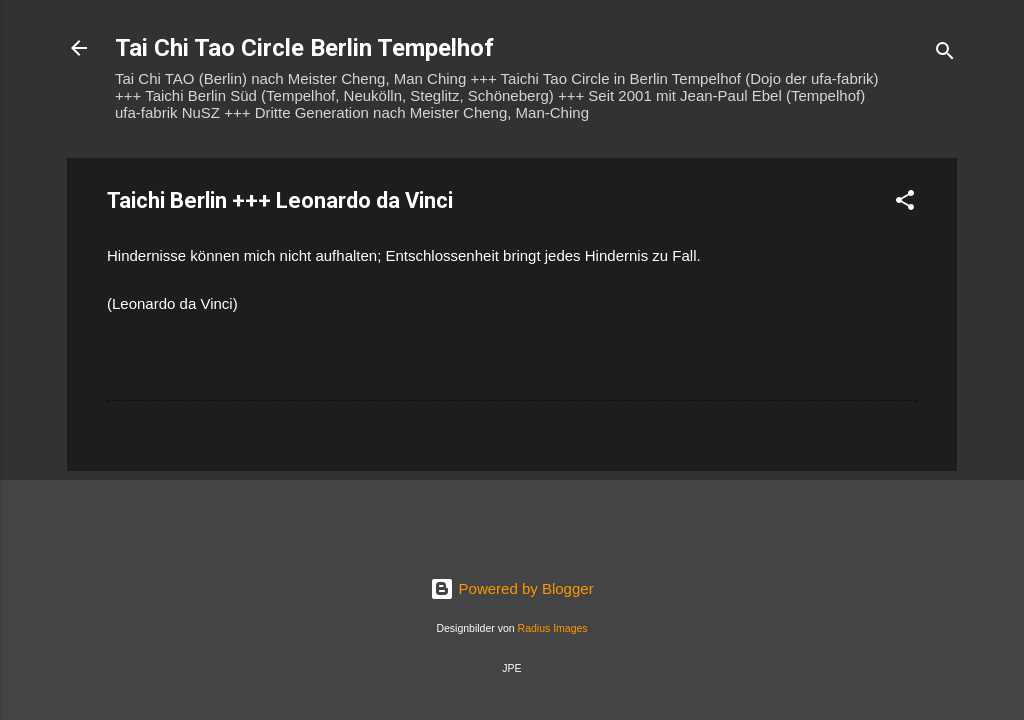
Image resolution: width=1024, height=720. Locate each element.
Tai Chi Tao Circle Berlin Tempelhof (304, 48)
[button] (905, 203)
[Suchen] (945, 54)
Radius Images (553, 628)
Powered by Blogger (511, 588)
